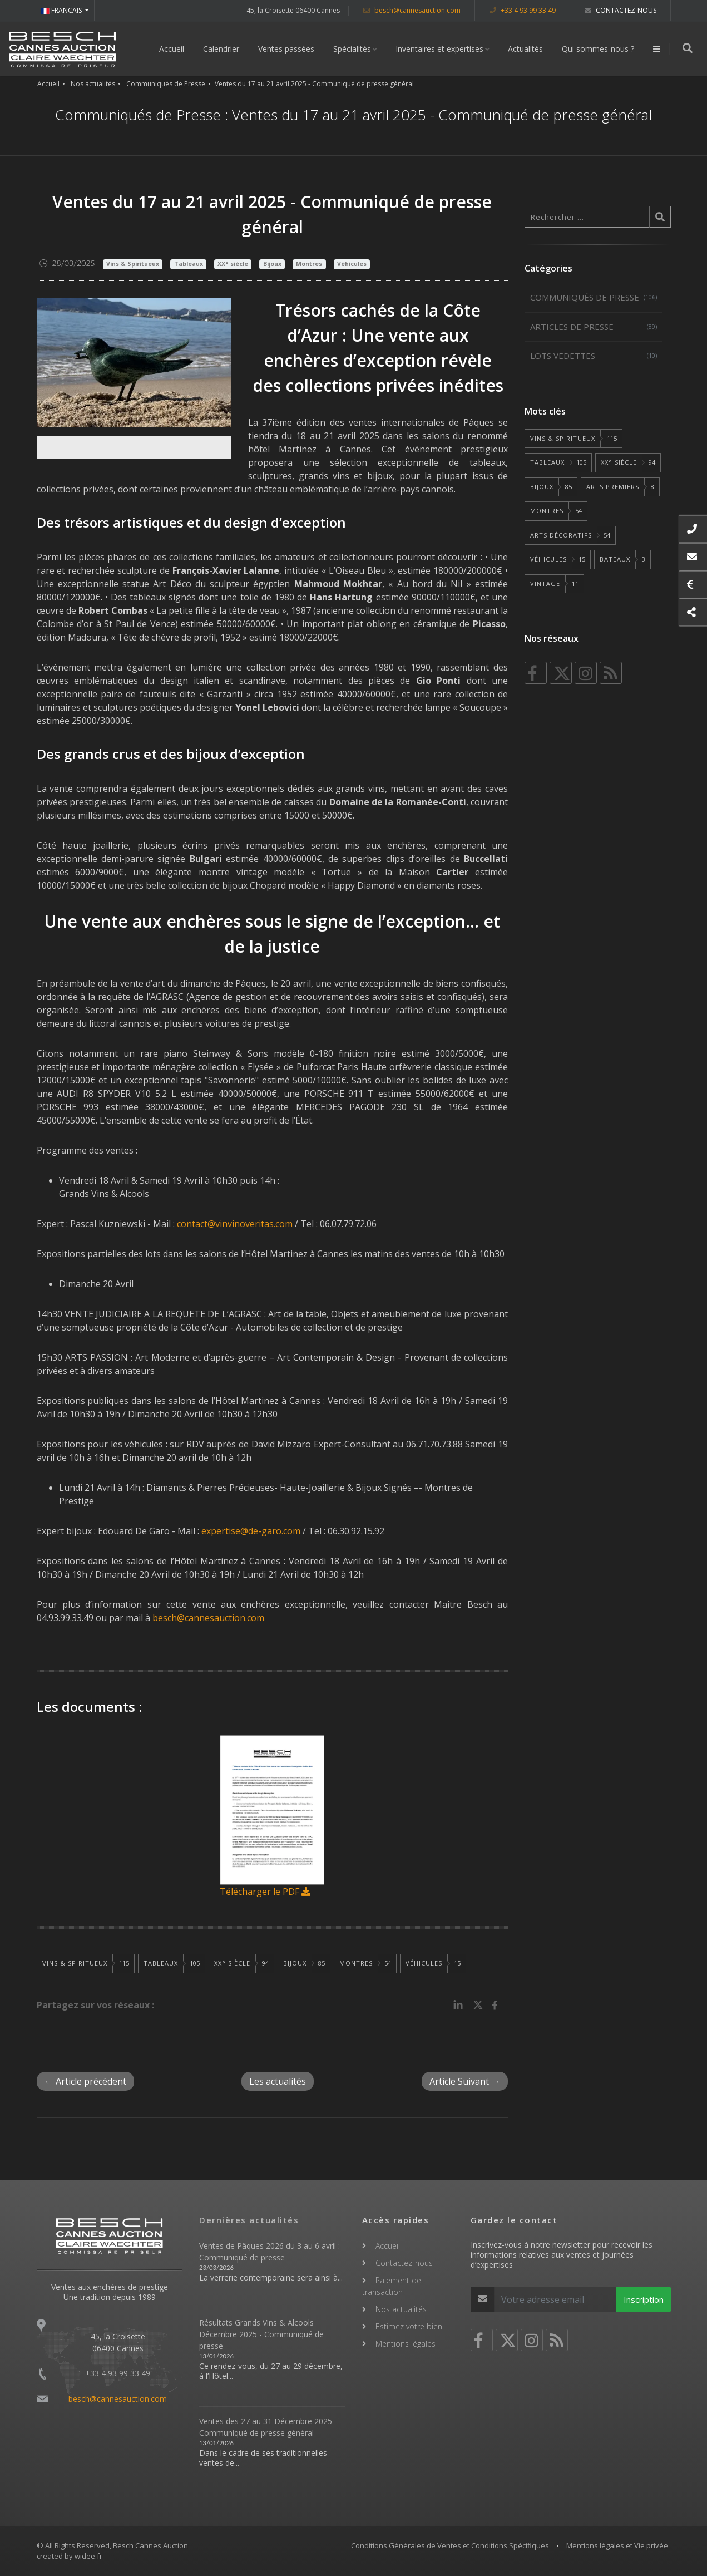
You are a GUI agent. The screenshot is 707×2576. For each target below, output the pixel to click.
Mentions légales (405, 2343)
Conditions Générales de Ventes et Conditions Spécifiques (450, 2545)
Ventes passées (287, 48)
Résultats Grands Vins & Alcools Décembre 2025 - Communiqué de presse (261, 2334)
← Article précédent (85, 2081)
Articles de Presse (593, 326)
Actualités (525, 48)
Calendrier (222, 48)
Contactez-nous (620, 10)
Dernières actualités (249, 2219)
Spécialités (353, 48)
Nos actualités (93, 83)
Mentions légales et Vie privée (617, 2545)
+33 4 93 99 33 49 (523, 10)
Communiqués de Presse (165, 83)
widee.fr (88, 2556)
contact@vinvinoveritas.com (235, 1224)
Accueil (172, 48)
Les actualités (277, 2081)
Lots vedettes (593, 355)
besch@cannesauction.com (412, 10)
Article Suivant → (464, 2081)
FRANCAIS (62, 10)
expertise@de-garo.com (250, 1531)
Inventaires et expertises (440, 48)
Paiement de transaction (391, 2286)
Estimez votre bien (408, 2326)
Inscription (644, 2299)
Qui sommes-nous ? (598, 48)
